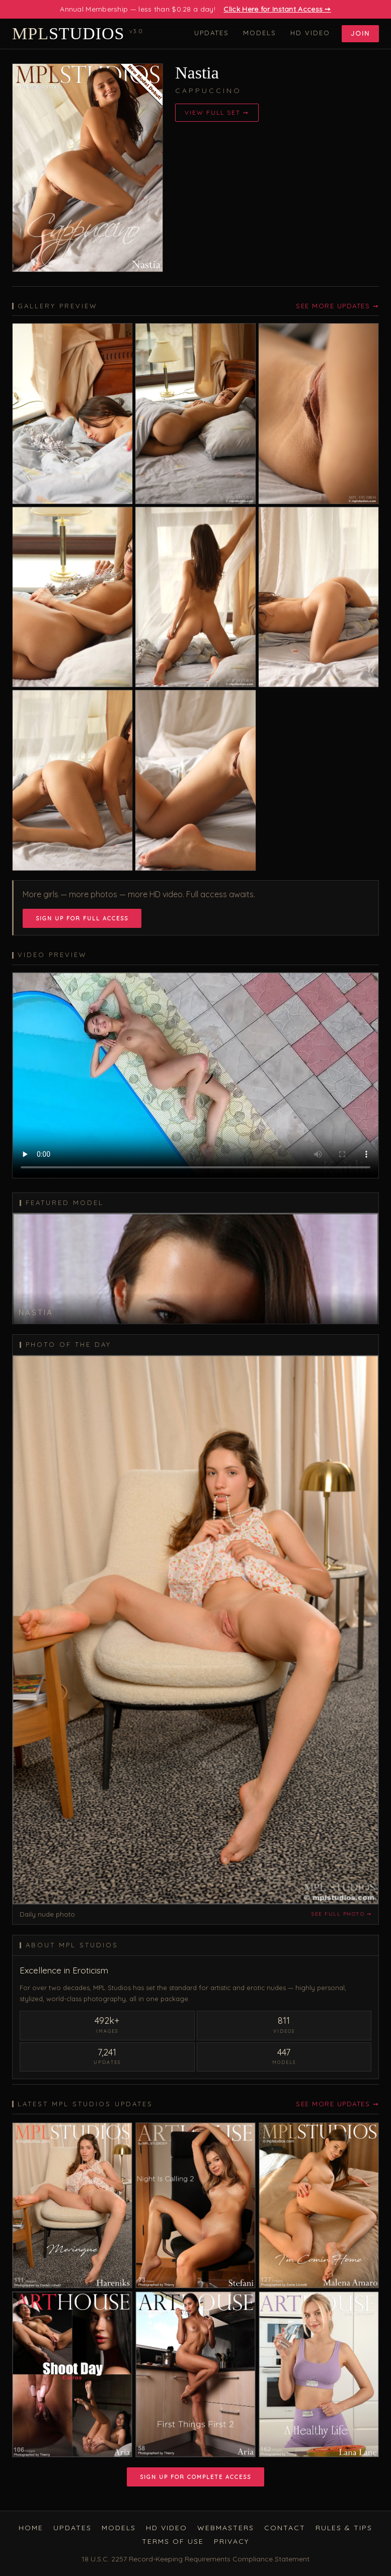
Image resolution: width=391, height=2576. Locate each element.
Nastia (197, 72)
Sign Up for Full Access (82, 918)
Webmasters (225, 2527)
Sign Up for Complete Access (195, 2476)
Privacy (231, 2541)
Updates (211, 33)
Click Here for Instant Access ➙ (277, 9)
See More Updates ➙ (337, 306)
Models (259, 33)
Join (360, 33)
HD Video (310, 33)
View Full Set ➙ (217, 112)
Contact (284, 2527)
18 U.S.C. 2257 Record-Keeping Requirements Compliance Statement (195, 2558)
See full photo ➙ (341, 1914)
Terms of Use (173, 2541)
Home (31, 2527)
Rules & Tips (344, 2527)
